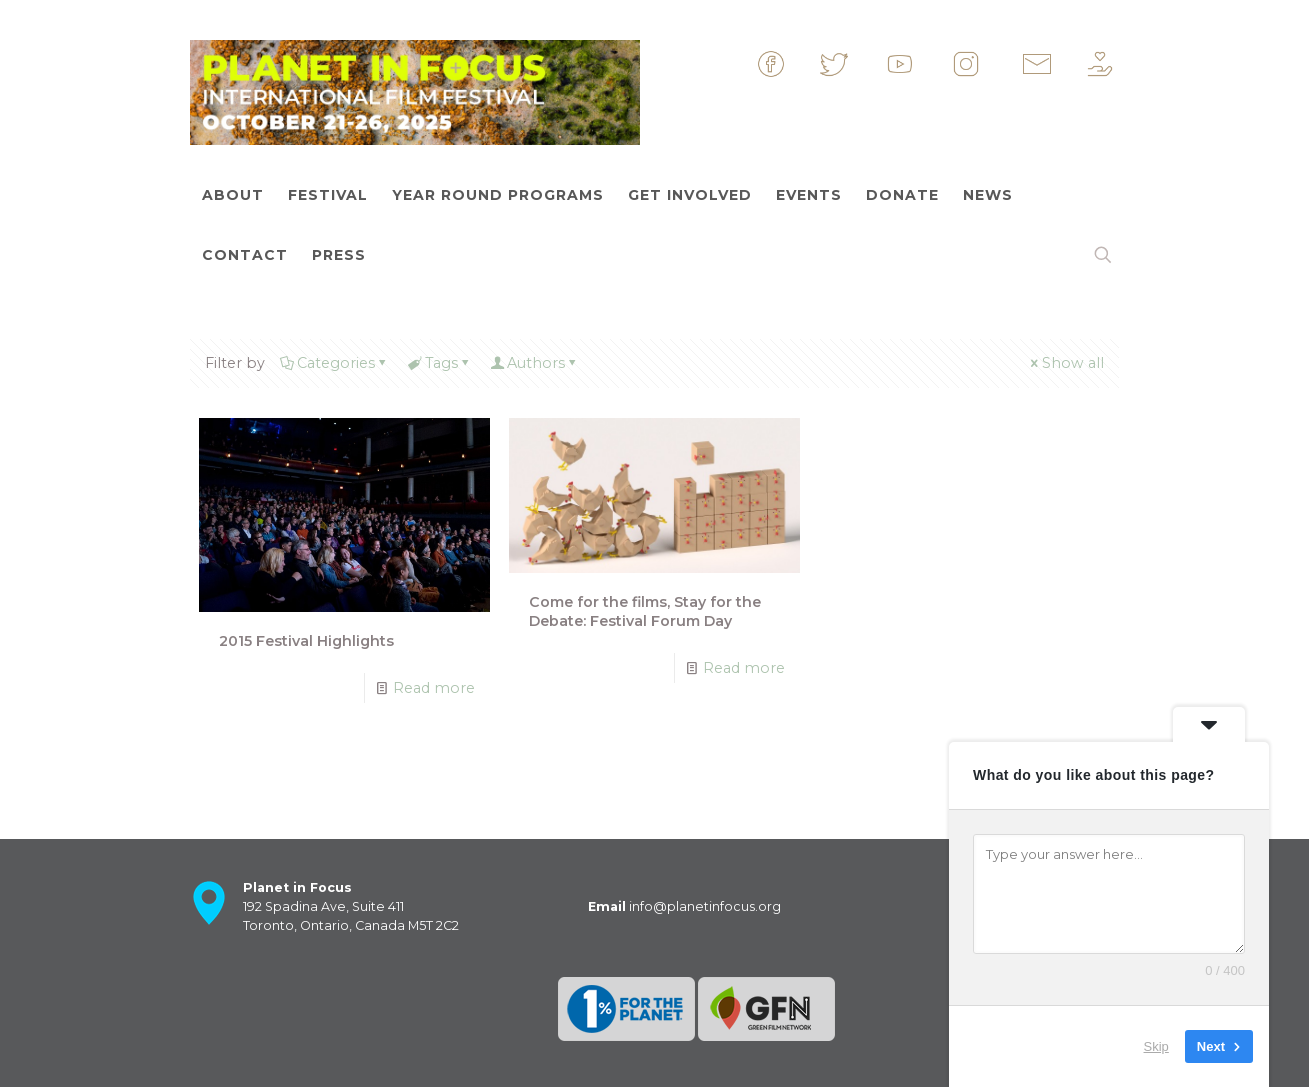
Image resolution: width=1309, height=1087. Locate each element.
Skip (1156, 1046)
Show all (1066, 363)
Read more (434, 688)
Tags (439, 363)
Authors (534, 363)
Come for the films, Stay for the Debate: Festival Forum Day (645, 611)
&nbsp (788, 64)
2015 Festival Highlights (306, 641)
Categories (334, 363)
